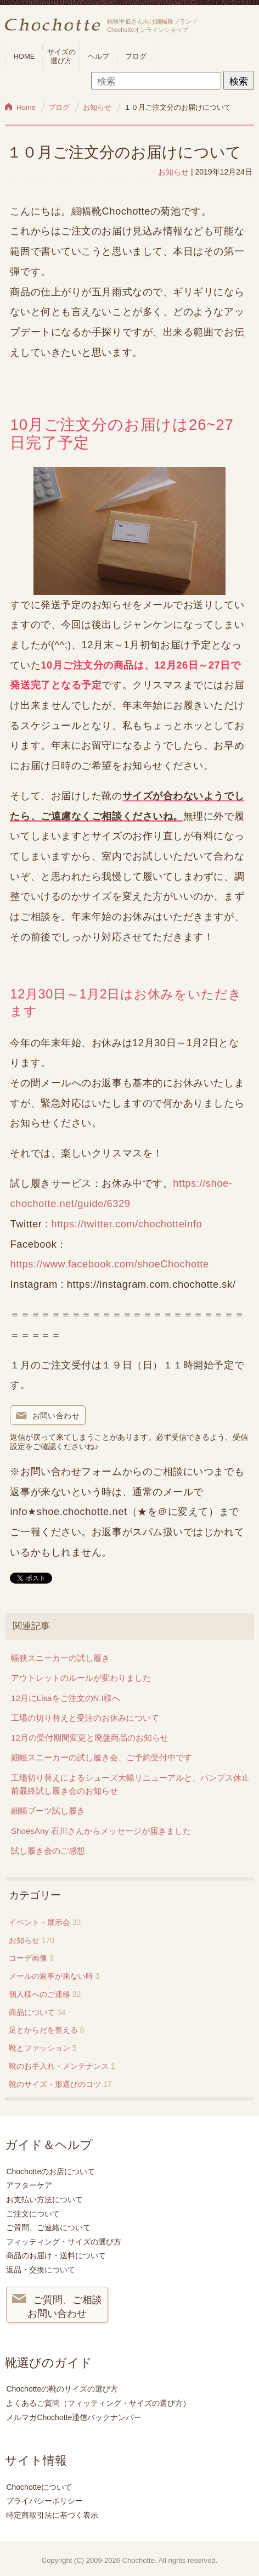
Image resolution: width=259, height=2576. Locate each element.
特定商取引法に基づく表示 (52, 2515)
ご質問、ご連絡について (48, 2227)
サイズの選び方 (61, 56)
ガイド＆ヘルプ (49, 2145)
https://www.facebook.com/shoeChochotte (109, 1264)
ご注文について (33, 2213)
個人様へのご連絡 (39, 1994)
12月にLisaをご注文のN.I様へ (65, 1698)
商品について (32, 2012)
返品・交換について (40, 2269)
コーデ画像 (28, 1958)
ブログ (136, 56)
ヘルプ (98, 56)
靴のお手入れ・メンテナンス (59, 2066)
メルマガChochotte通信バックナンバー (73, 2417)
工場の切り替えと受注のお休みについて (85, 1717)
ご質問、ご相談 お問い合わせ (57, 2305)
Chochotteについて (39, 2487)
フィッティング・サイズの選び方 (63, 2241)
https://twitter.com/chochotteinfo (126, 1224)
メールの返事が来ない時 (51, 1976)
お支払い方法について (44, 2199)
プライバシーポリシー (44, 2500)
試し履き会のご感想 (48, 1850)
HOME (24, 56)
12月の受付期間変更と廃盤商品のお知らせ (89, 1737)
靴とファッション (39, 2048)
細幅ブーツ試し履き (48, 1810)
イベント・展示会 (39, 1922)
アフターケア (29, 2185)
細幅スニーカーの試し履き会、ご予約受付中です (101, 1757)
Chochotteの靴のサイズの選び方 (62, 2388)
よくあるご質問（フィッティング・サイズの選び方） (98, 2403)
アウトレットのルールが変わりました (81, 1677)
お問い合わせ (48, 1416)
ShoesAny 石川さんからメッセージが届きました (101, 1831)
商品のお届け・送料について (56, 2255)
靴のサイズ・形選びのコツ (55, 2084)
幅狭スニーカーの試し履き (60, 1658)
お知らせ (173, 171)
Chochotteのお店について (50, 2171)
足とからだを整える (43, 2029)
